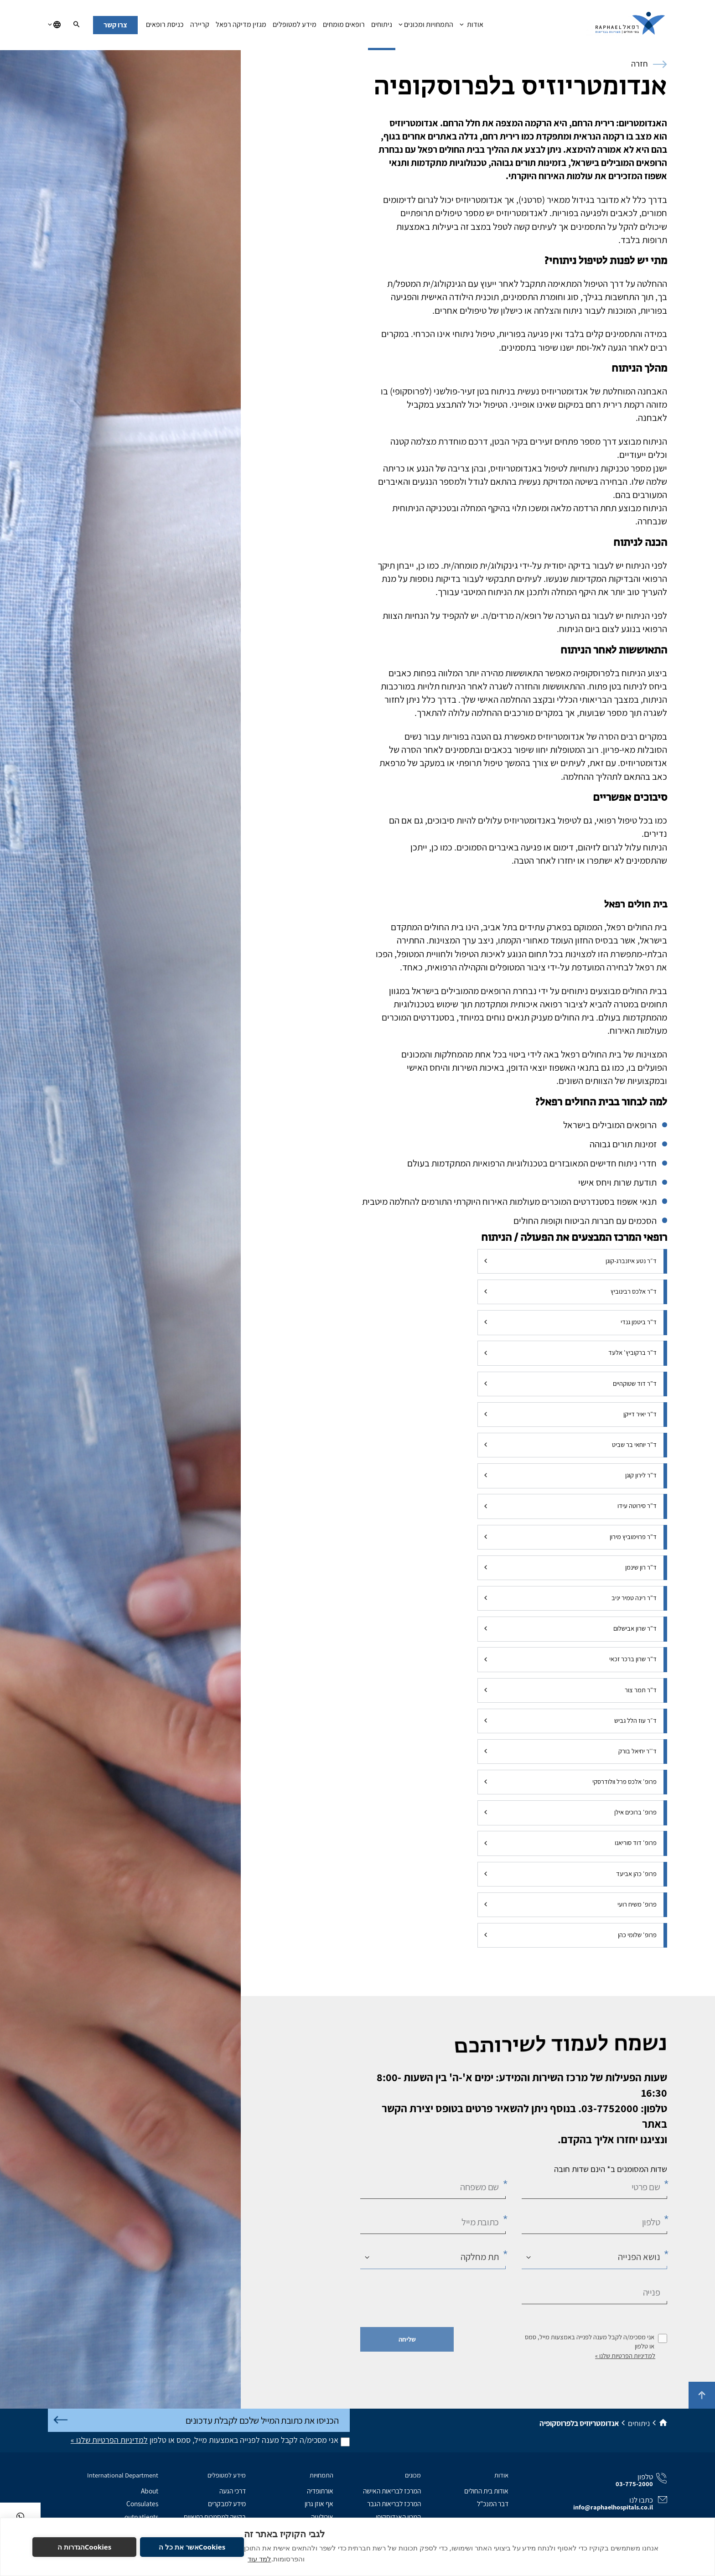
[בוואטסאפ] (20, 2516)
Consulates (142, 2503)
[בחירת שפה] (54, 25)
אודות (471, 27)
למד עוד (259, 2558)
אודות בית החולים (486, 2490)
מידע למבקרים (227, 2503)
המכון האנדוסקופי (398, 2516)
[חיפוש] (76, 25)
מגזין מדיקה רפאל (240, 27)
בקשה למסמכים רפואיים (215, 2516)
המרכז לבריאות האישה (392, 2490)
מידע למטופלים (294, 27)
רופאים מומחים (344, 27)
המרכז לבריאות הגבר (394, 2503)
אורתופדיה (320, 2490)
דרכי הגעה (232, 2490)
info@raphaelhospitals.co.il (613, 2507)
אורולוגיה (322, 2516)
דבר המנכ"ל (492, 2503)
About (149, 2490)
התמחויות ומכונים (425, 27)
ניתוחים (381, 27)
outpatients (141, 2516)
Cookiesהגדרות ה (84, 2546)
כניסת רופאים (165, 27)
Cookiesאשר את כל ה (192, 2546)
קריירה (199, 27)
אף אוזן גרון (319, 2503)
